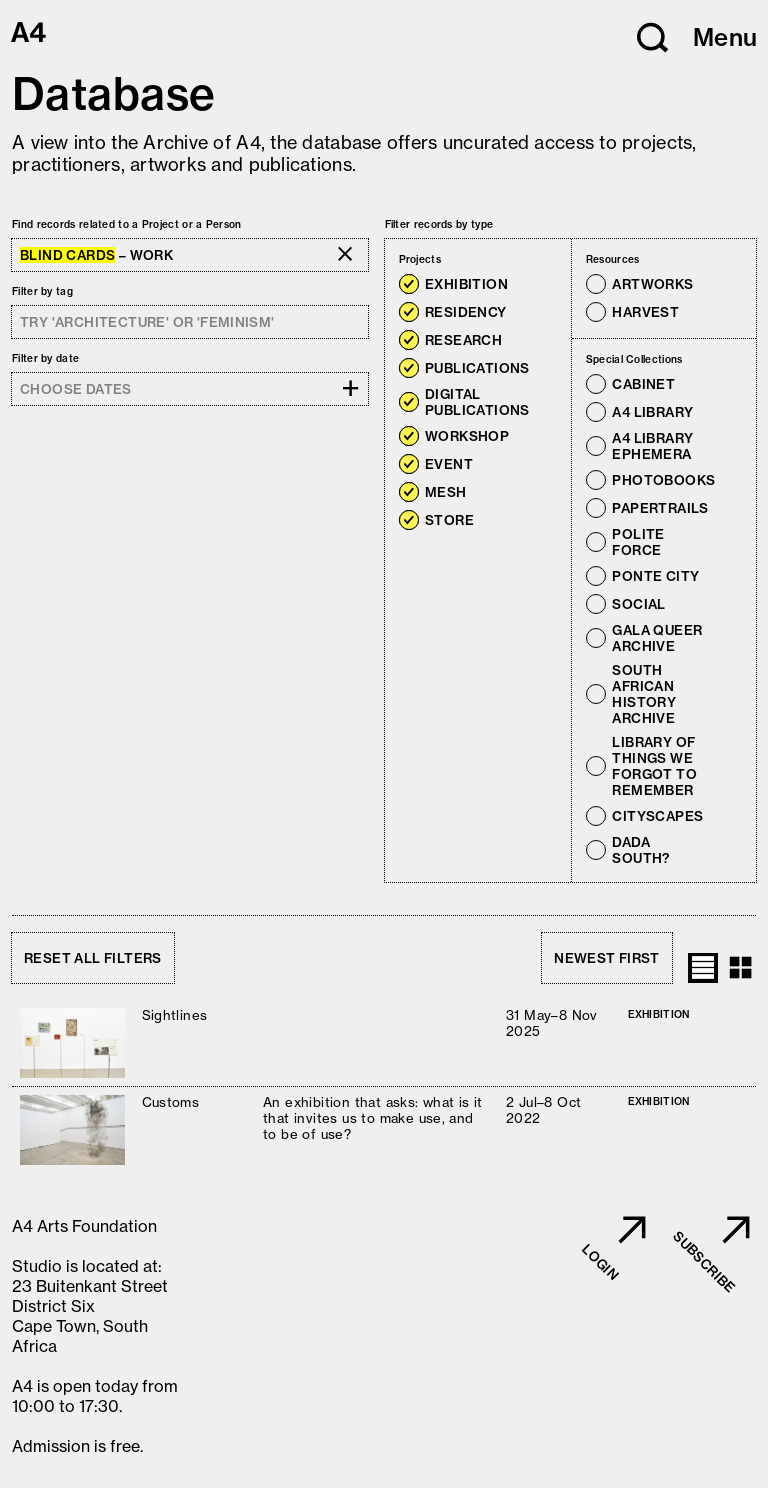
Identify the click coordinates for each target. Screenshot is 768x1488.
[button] (653, 38)
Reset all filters (93, 958)
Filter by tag (42, 291)
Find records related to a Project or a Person (127, 224)
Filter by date (45, 358)
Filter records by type (439, 224)
